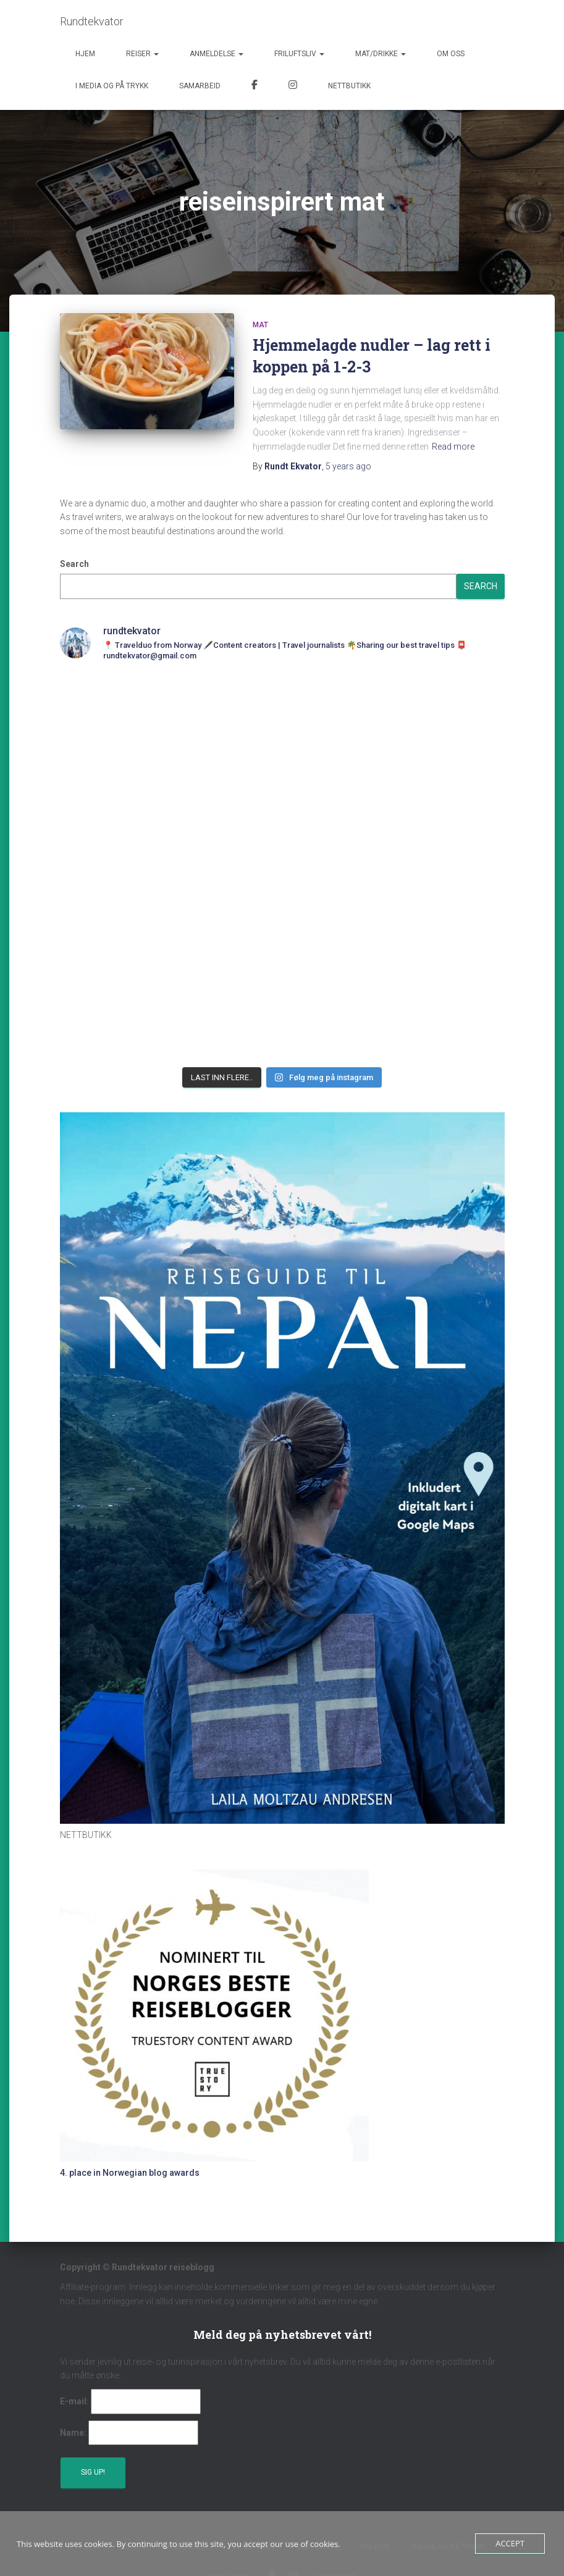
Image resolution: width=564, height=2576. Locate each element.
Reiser (142, 53)
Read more (453, 446)
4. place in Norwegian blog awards (130, 2173)
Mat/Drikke (380, 53)
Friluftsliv (299, 53)
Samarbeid (200, 86)
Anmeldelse (216, 53)
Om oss (451, 53)
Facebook (254, 86)
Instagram (292, 86)
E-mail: (74, 2401)
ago (348, 466)
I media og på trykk (111, 86)
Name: (73, 2433)
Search (74, 564)
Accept (509, 2543)
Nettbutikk (349, 86)
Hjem (85, 53)
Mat (260, 325)
